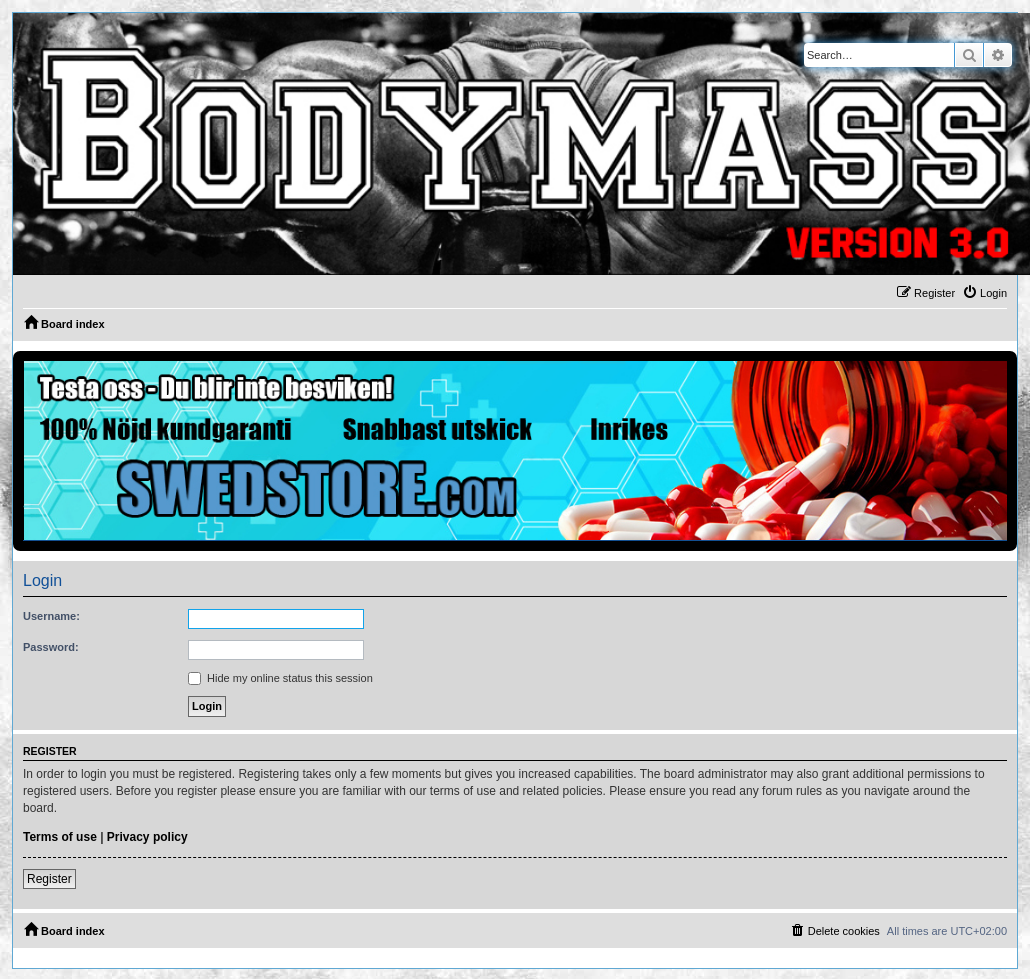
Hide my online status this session (280, 678)
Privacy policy (147, 837)
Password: (51, 647)
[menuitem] (984, 293)
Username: (51, 616)
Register (49, 879)
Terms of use (60, 837)
